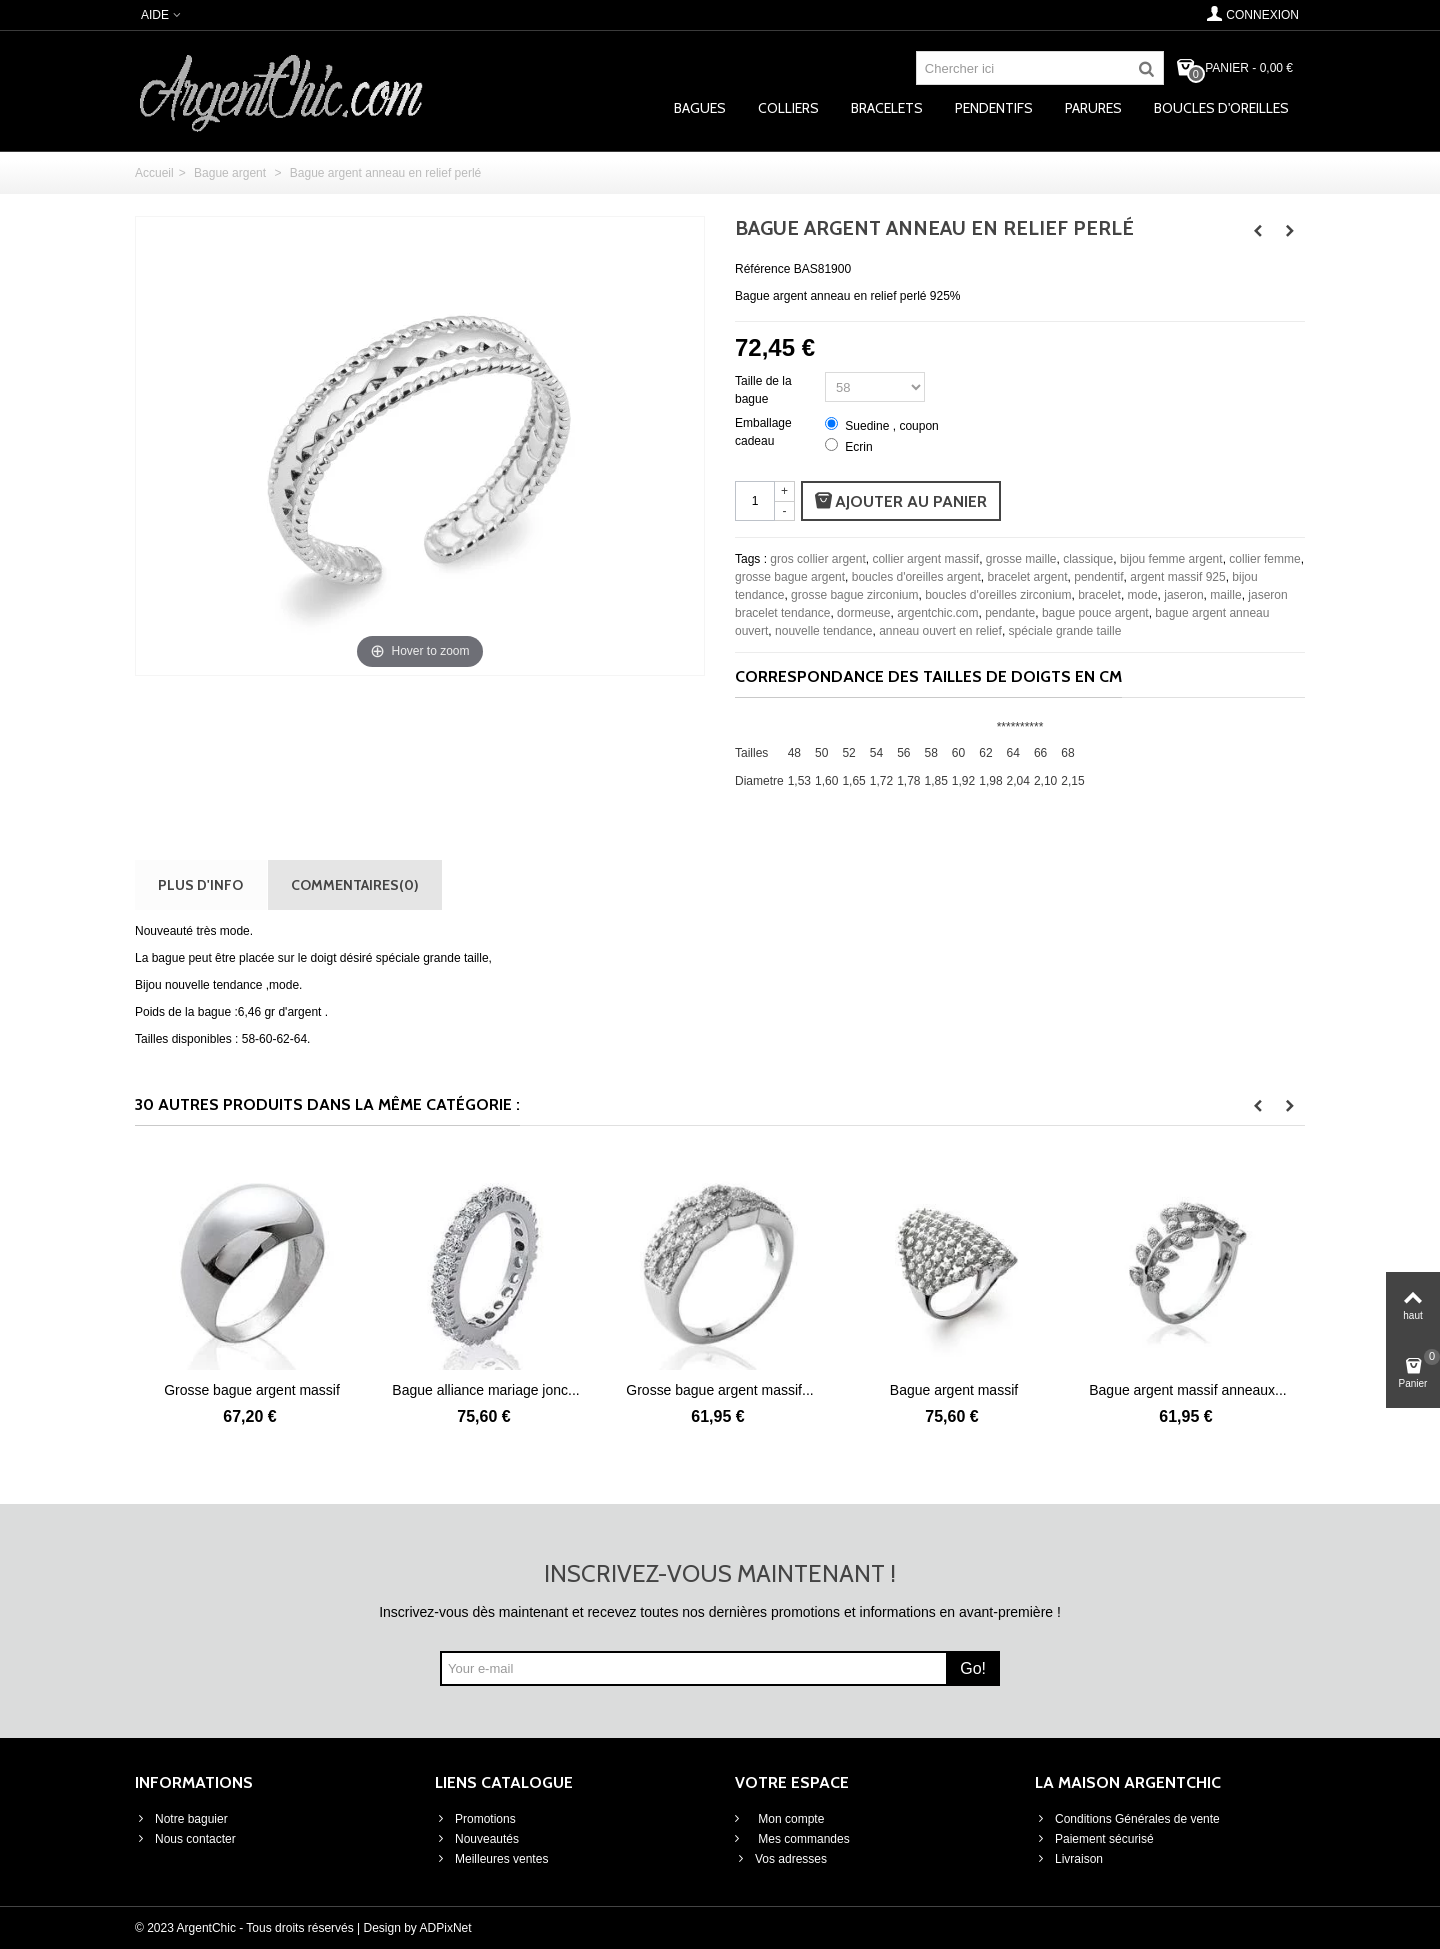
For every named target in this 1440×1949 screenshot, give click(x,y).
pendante (1010, 613)
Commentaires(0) (355, 884)
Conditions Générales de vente (1127, 1819)
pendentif (1098, 577)
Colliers (788, 108)
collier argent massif (925, 559)
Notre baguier (181, 1819)
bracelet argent (1027, 577)
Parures (1093, 108)
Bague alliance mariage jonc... (485, 1390)
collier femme (1264, 559)
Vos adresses (781, 1859)
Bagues (700, 108)
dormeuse (863, 613)
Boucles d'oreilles (1221, 108)
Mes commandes (802, 1839)
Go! (973, 1668)
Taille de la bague (763, 390)
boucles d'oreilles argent (916, 577)
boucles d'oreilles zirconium (998, 595)
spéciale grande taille (1065, 631)
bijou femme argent (1171, 559)
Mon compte (789, 1819)
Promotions (475, 1819)
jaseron (1183, 595)
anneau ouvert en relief (940, 631)
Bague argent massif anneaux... (1187, 1390)
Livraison (1069, 1859)
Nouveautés (477, 1839)
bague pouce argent (1095, 613)
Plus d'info (200, 884)
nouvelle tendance (823, 631)
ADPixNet (446, 1928)
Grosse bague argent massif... (719, 1390)
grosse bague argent (790, 577)
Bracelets (887, 108)
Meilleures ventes (491, 1859)
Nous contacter (185, 1839)
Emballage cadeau (763, 432)
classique (1088, 559)
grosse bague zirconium (854, 595)
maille (1225, 595)
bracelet (1099, 595)
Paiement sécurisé (1094, 1839)
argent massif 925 (1177, 577)
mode (1143, 595)
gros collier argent (817, 559)
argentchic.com (937, 613)
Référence (762, 269)
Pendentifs (994, 108)
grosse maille (1021, 559)
